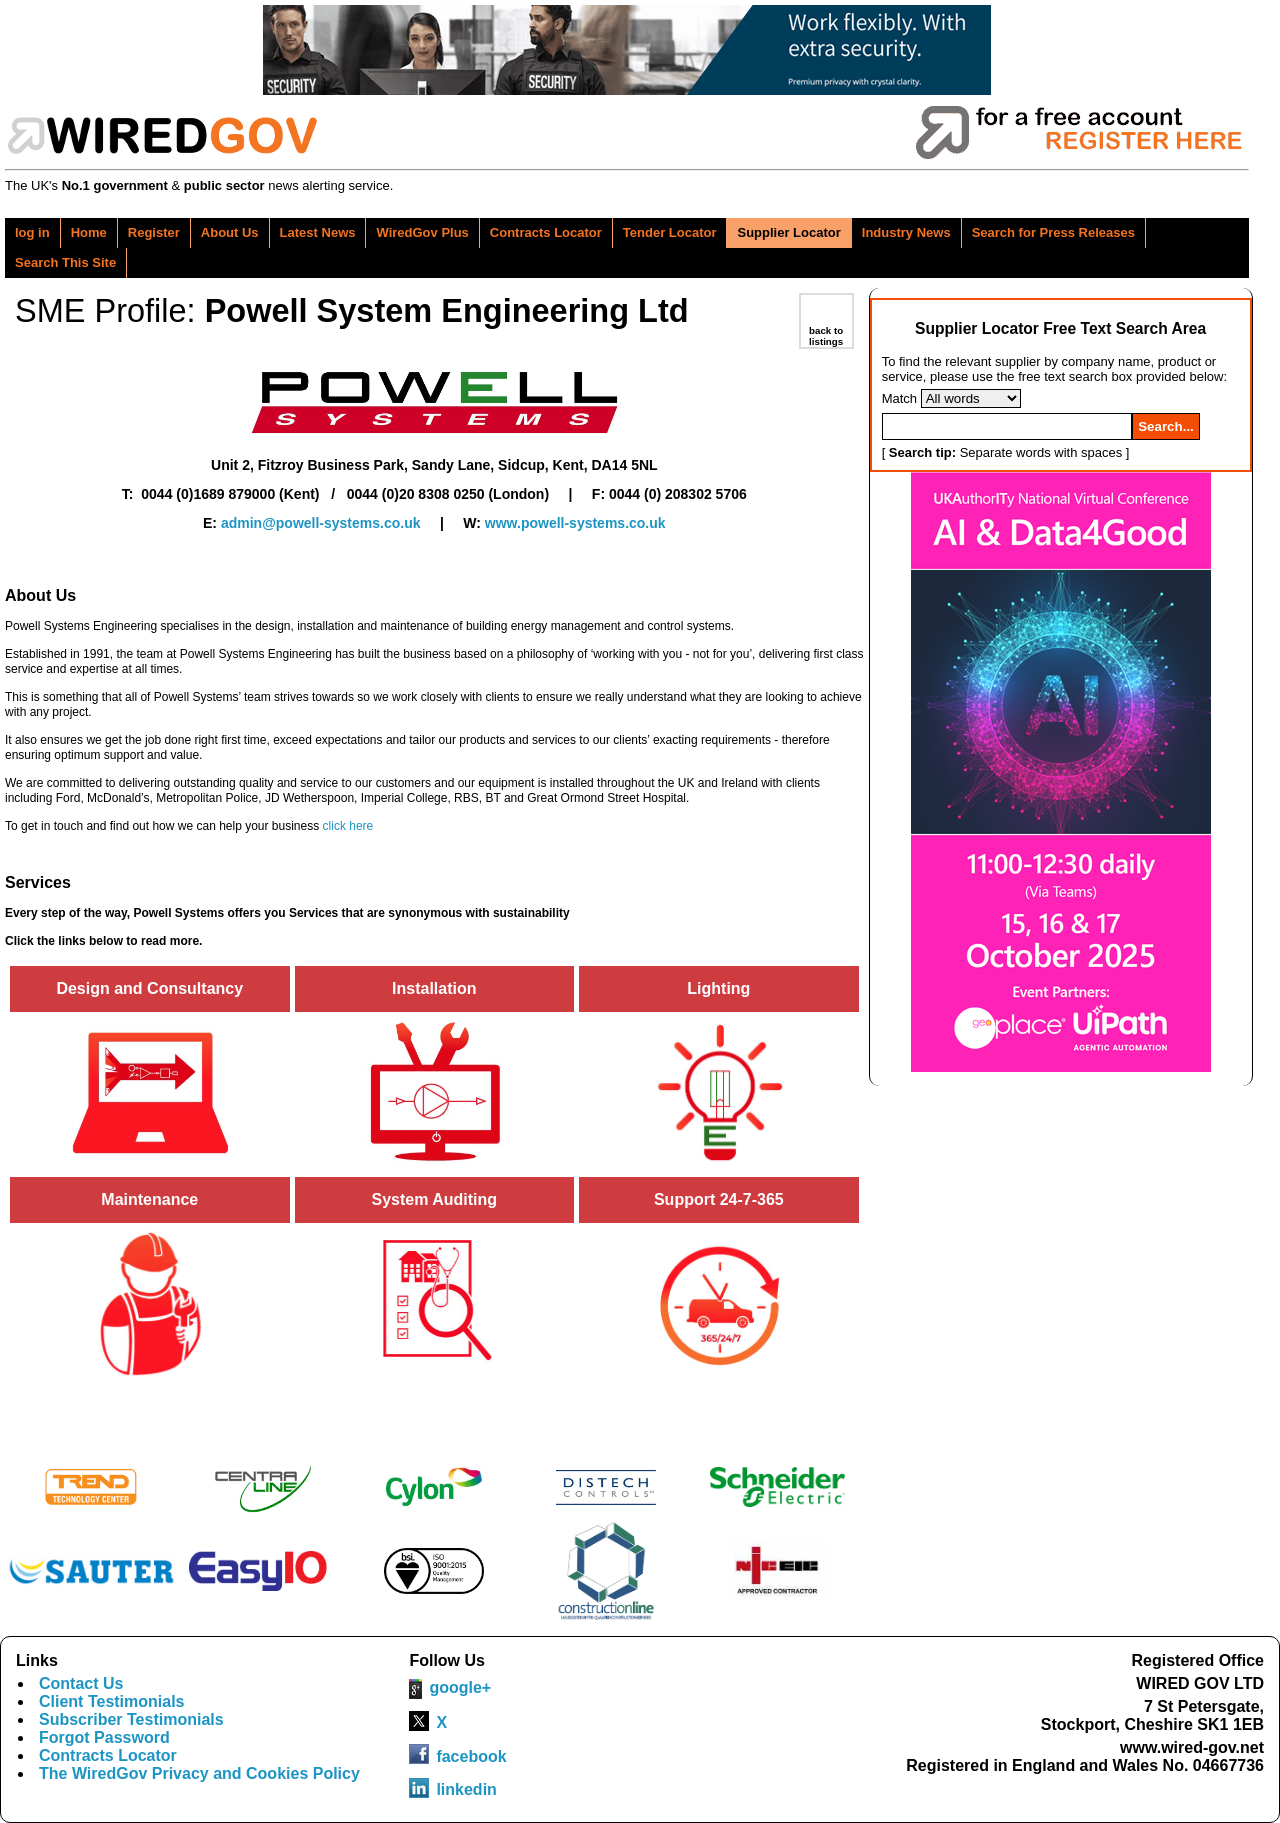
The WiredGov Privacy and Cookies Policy (199, 1773)
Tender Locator (670, 232)
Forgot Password (104, 1737)
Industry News (906, 232)
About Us (230, 232)
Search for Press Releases (1053, 232)
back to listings (826, 336)
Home (89, 232)
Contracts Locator (546, 232)
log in (32, 232)
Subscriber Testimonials (131, 1719)
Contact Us (81, 1683)
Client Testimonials (112, 1701)
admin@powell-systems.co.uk (321, 523)
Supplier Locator (788, 232)
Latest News (318, 232)
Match (899, 398)
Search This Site (65, 262)
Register (154, 232)
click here (348, 826)
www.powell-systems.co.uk (575, 523)
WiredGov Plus (422, 232)
